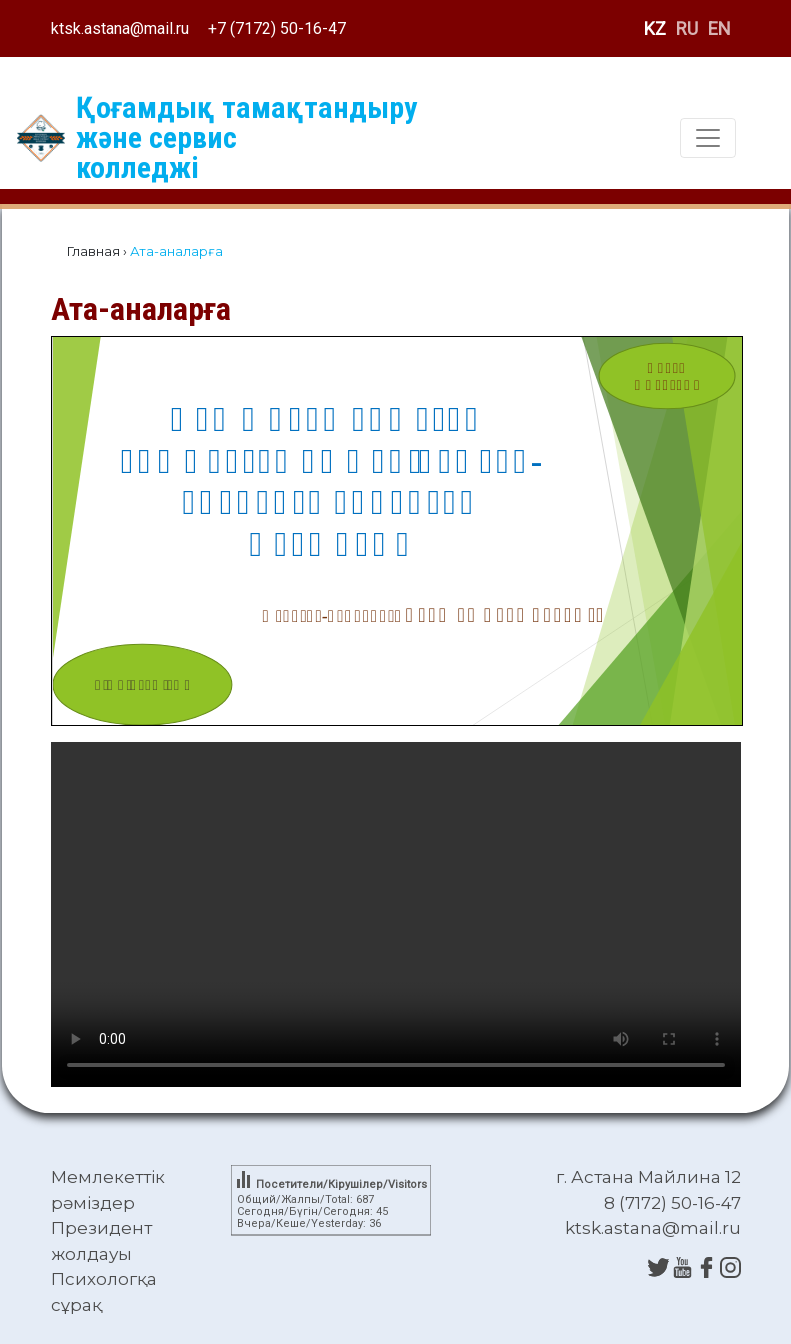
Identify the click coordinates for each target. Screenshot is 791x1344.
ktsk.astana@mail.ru (120, 28)
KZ (655, 28)
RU (687, 28)
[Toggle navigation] (708, 138)
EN (719, 28)
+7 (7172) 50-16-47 (277, 28)
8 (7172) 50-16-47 (672, 1203)
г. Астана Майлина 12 (648, 1177)
